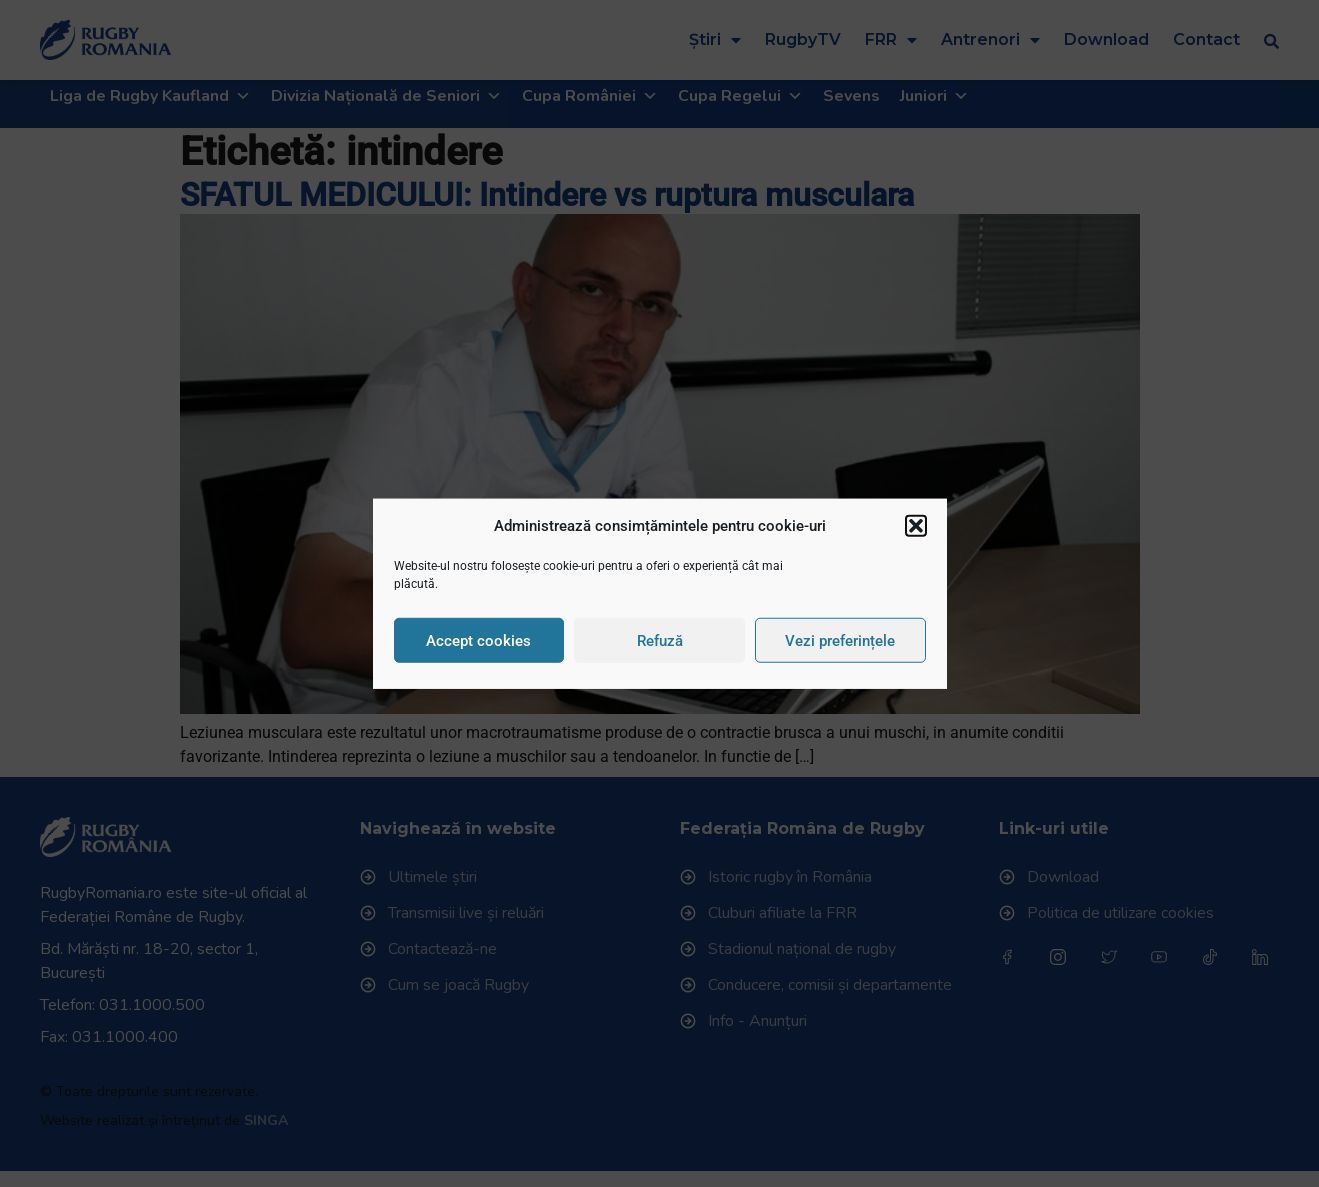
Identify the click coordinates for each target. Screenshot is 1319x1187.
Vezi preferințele (840, 640)
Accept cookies (478, 640)
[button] (916, 526)
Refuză (660, 640)
